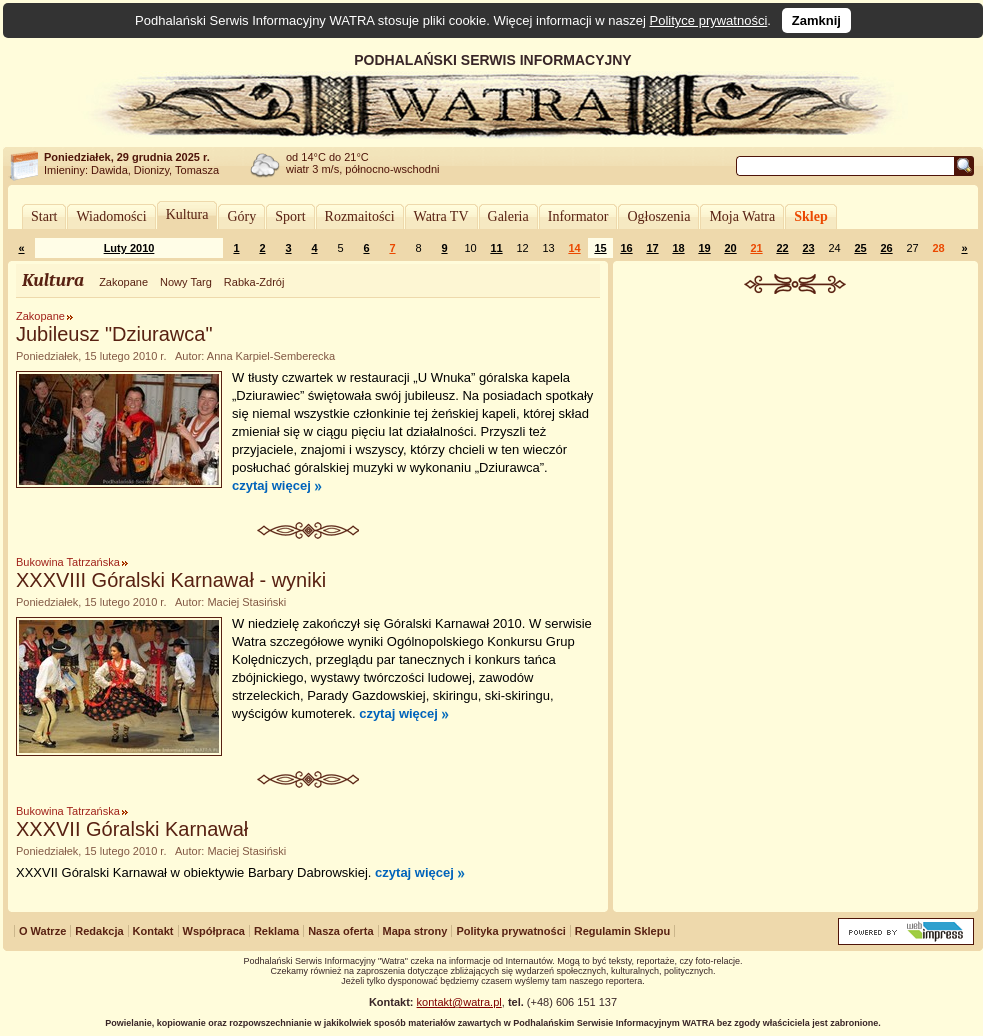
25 (860, 248)
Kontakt (153, 931)
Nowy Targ (186, 282)
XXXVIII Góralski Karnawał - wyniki (171, 580)
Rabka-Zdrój (254, 282)
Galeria (508, 216)
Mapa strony (415, 931)
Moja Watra (742, 216)
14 (574, 248)
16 (626, 248)
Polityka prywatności (510, 931)
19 (704, 248)
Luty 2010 (129, 248)
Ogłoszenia (658, 216)
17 (652, 248)
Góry (241, 216)
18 (678, 248)
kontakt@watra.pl (459, 1002)
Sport (290, 216)
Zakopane (123, 282)
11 (496, 248)
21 (756, 248)
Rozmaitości (360, 216)
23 (808, 248)
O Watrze (42, 931)
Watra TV (441, 216)
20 (730, 248)
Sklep (810, 216)
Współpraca (214, 931)
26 (886, 248)
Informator (578, 216)
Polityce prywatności (709, 20)
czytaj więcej (271, 485)
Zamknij (816, 20)
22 (782, 248)
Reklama (276, 931)
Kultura (187, 214)
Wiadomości (111, 216)
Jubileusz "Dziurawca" (114, 334)
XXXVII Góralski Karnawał (132, 829)
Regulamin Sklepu (622, 931)
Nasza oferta (340, 931)
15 (600, 248)
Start (44, 216)
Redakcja (99, 931)
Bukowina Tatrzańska (68, 562)
